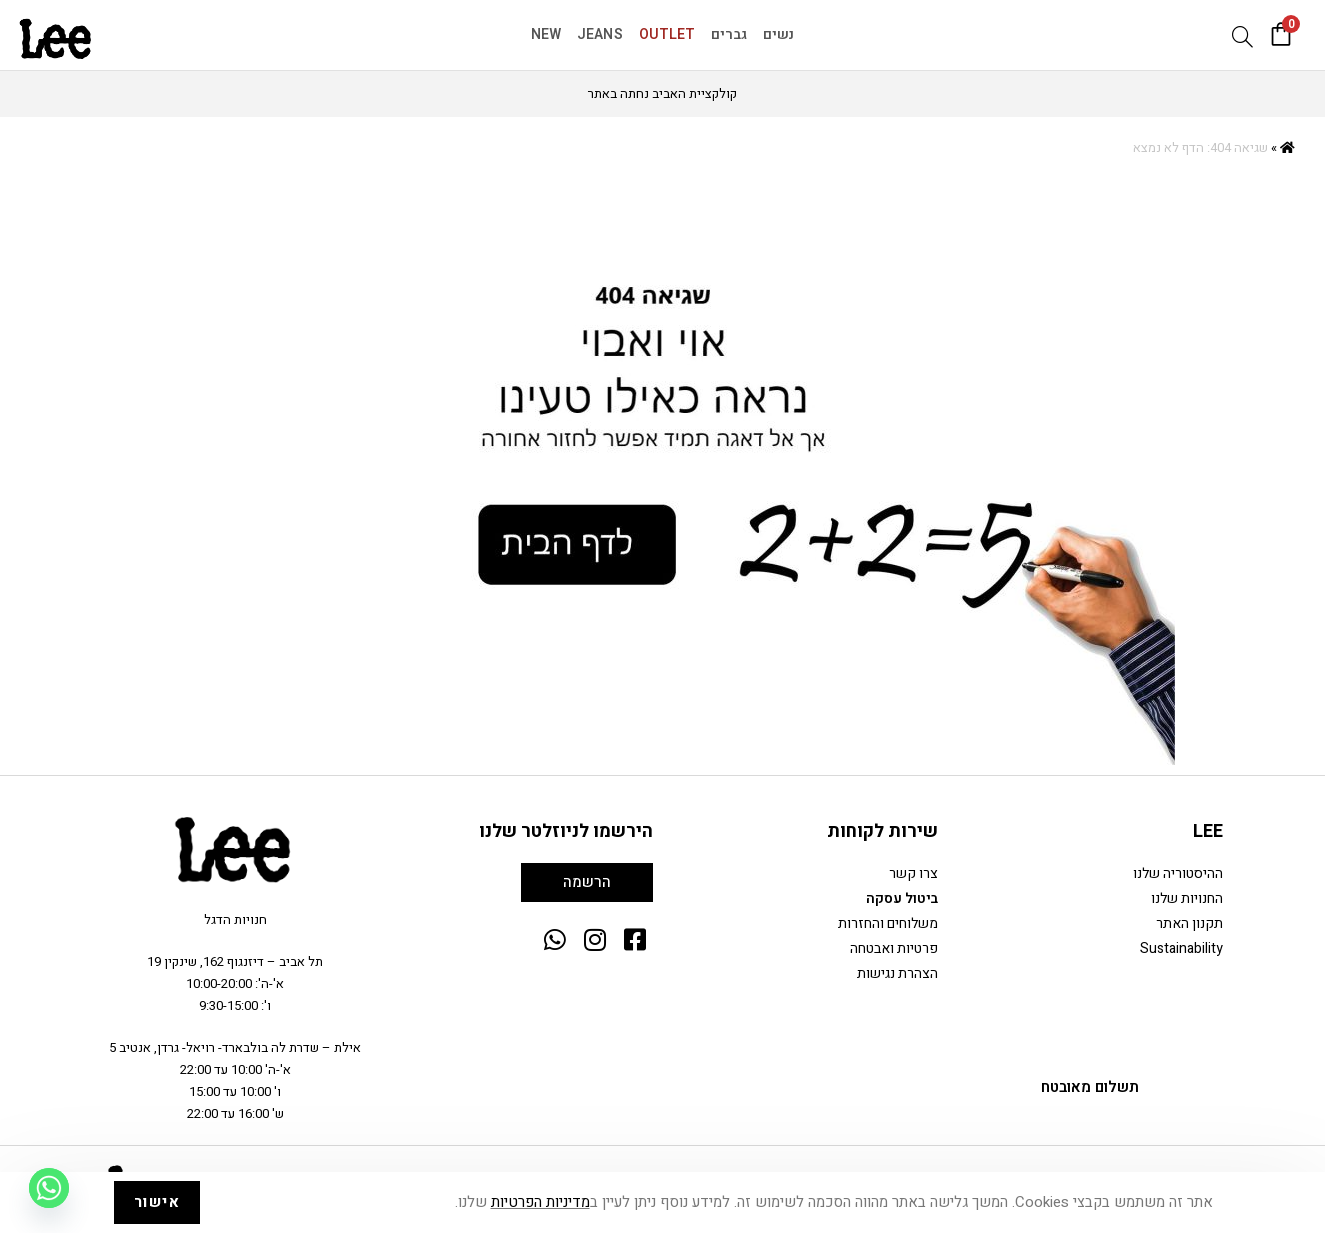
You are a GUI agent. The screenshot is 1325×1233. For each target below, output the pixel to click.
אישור (157, 1202)
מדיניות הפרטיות (540, 1202)
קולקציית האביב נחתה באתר (662, 93)
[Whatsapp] (49, 1188)
